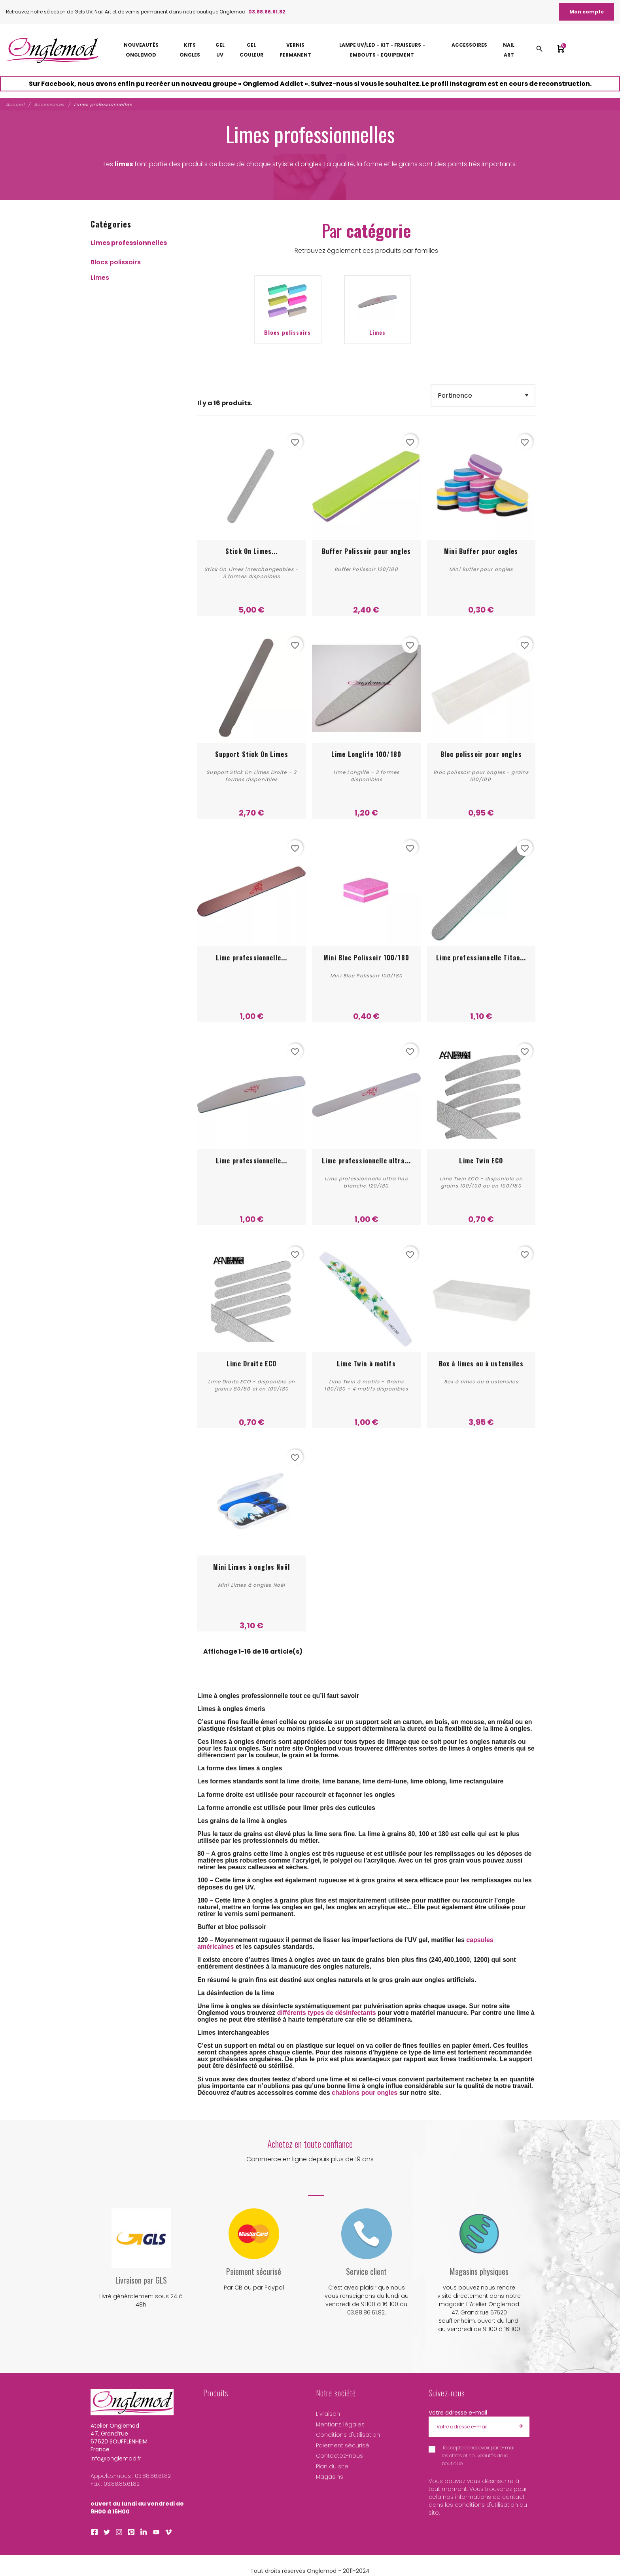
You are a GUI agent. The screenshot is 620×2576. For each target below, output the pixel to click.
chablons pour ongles (364, 2092)
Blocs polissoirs (116, 262)
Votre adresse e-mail (458, 2413)
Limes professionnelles (129, 243)
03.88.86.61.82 (266, 11)
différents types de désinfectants (326, 2012)
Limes (100, 277)
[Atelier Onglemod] (52, 50)
